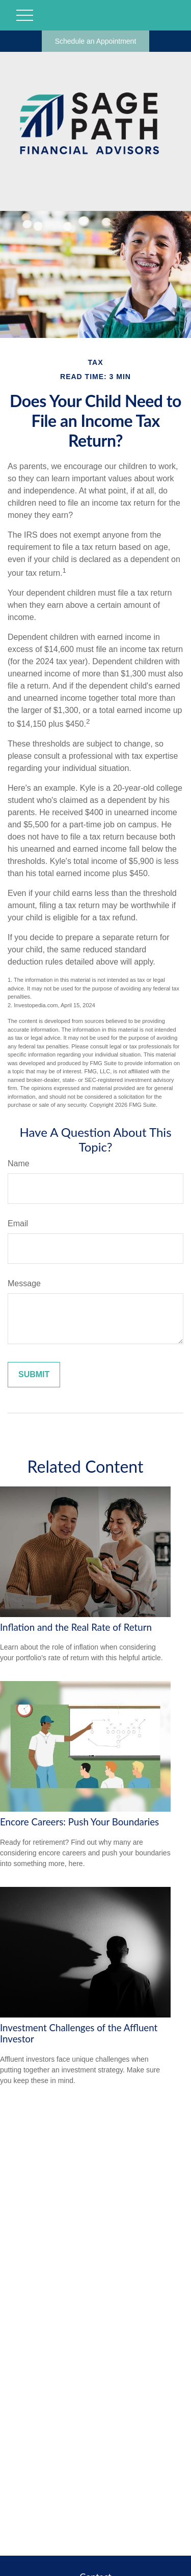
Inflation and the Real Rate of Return (76, 1627)
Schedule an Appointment (96, 41)
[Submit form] (34, 1374)
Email (18, 1223)
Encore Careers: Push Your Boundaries (79, 1821)
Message (24, 1283)
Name (19, 1163)
